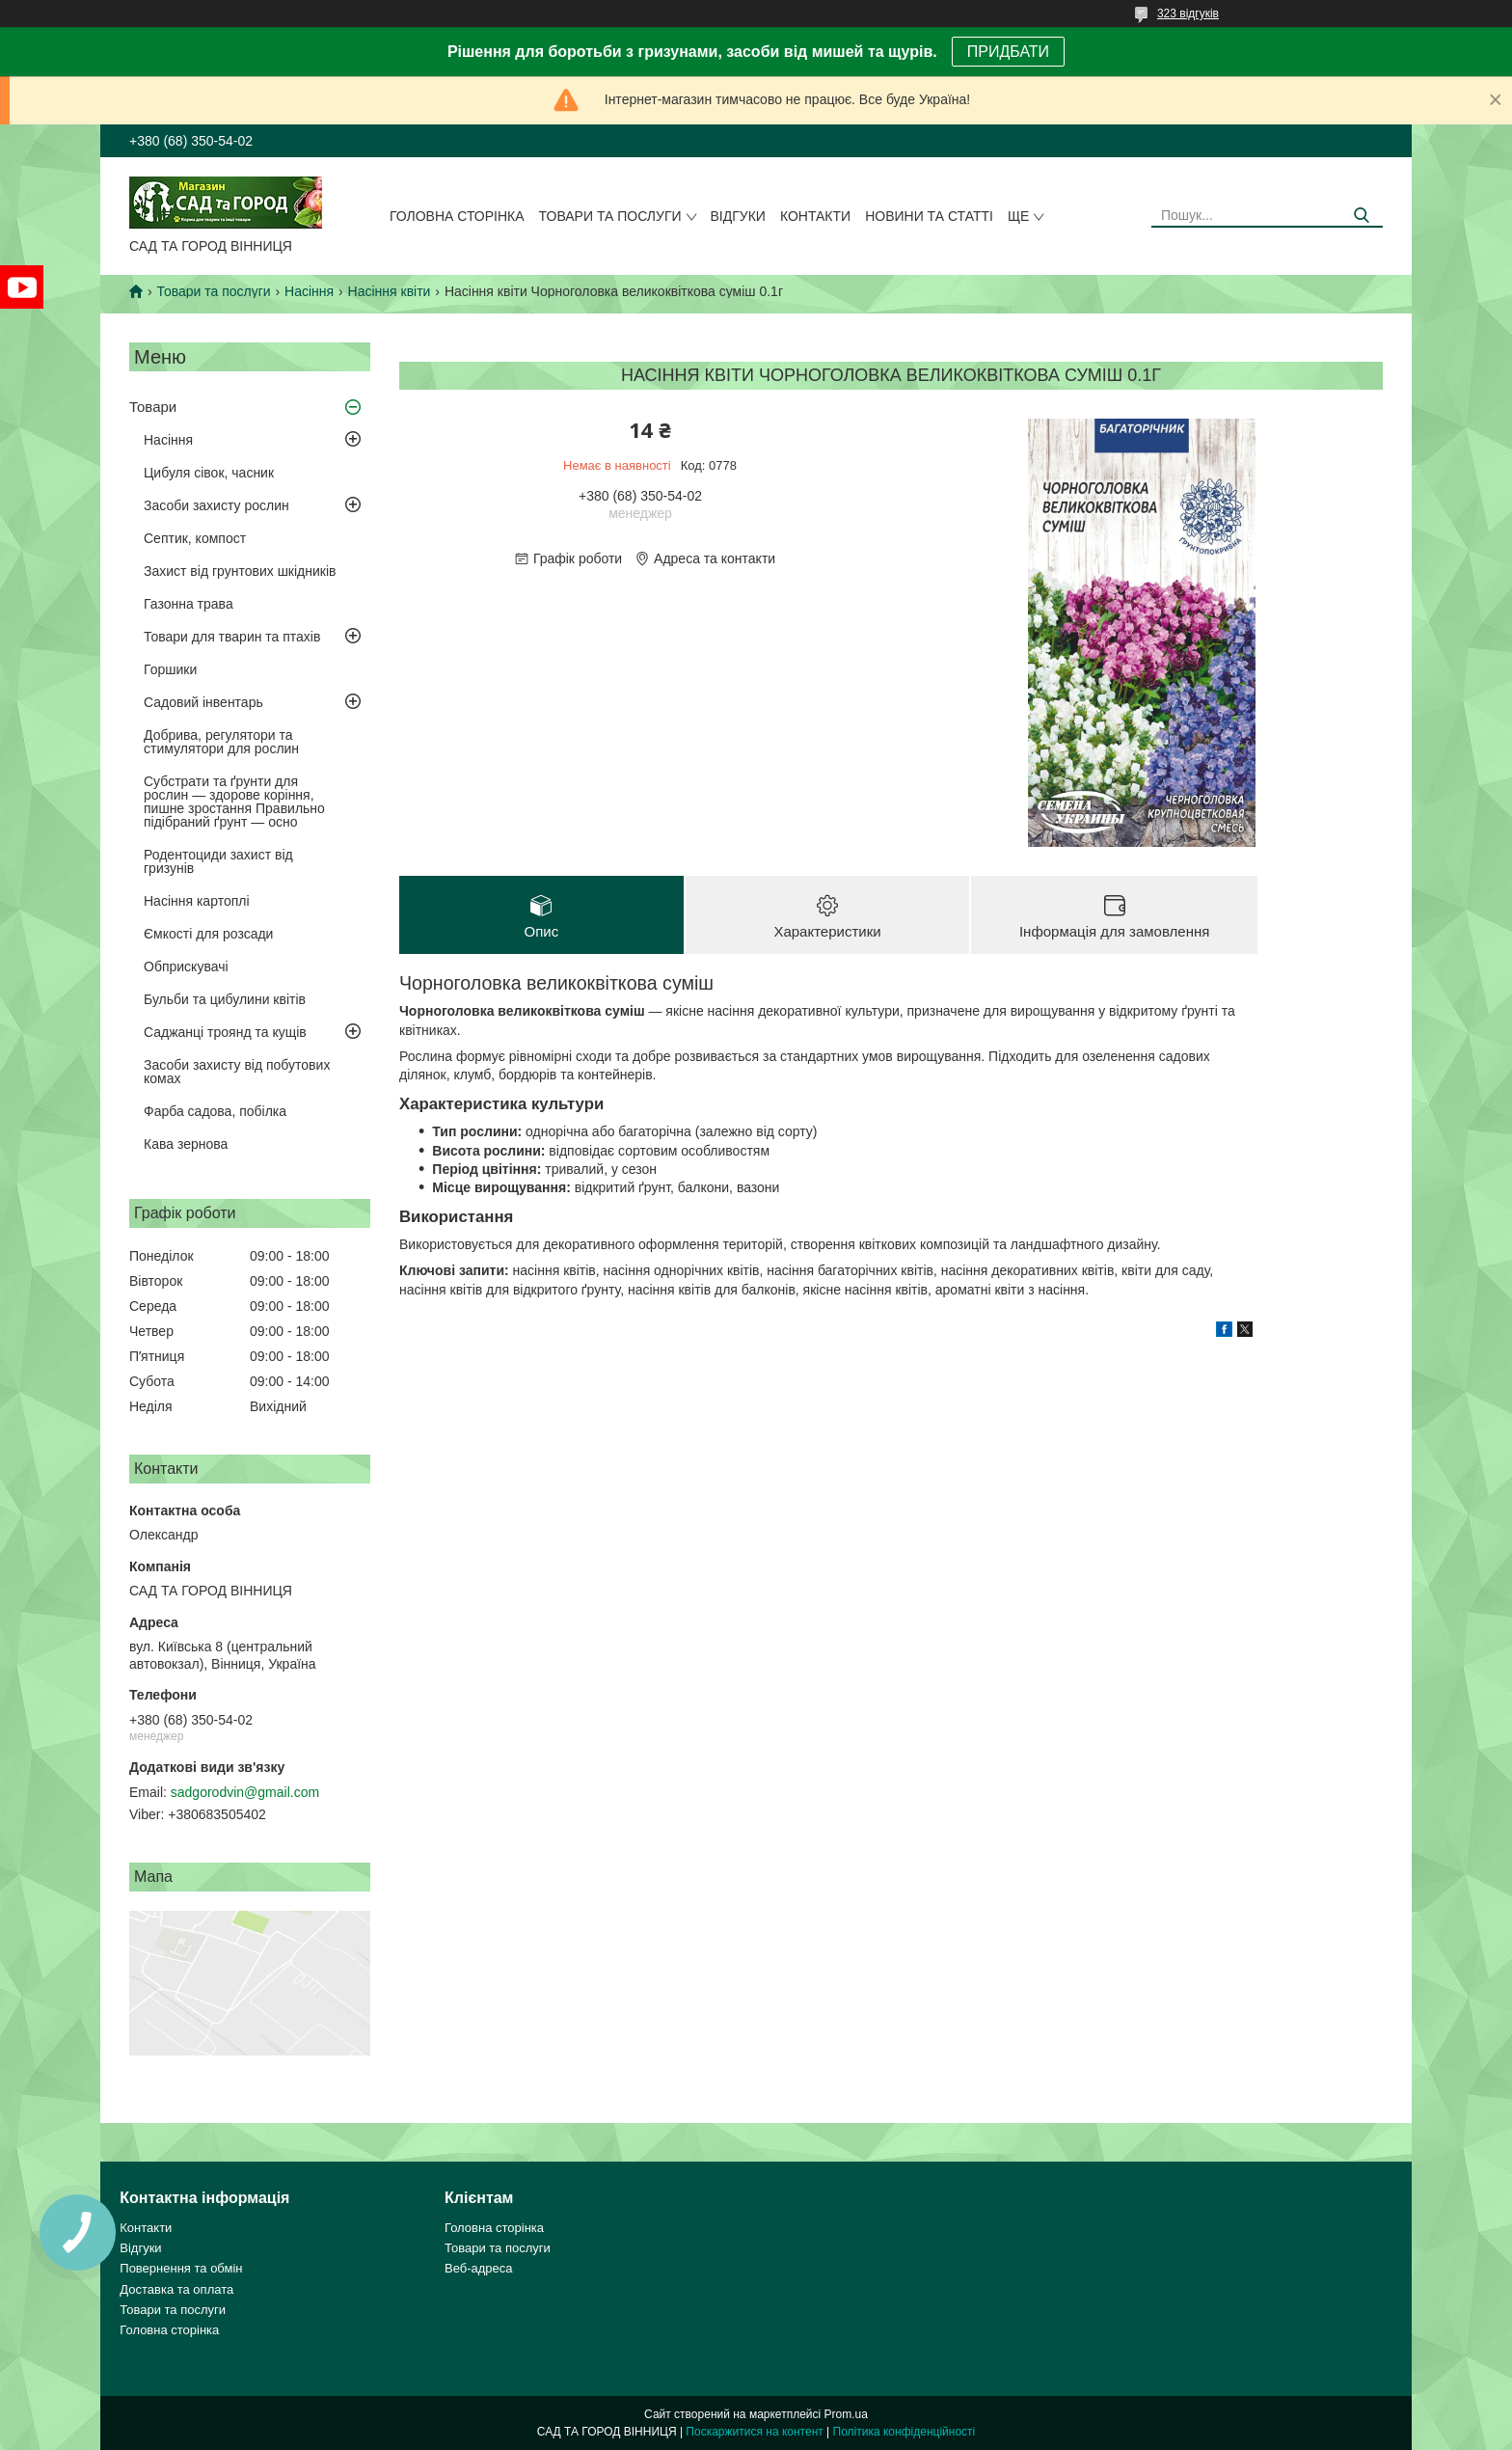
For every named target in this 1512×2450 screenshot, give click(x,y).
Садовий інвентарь (203, 702)
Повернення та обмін (181, 2268)
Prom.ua (846, 2414)
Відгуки (738, 216)
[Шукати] (1361, 216)
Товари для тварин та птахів (232, 636)
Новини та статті (929, 216)
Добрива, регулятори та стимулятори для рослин (221, 741)
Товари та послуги (610, 216)
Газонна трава (188, 604)
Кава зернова (186, 1144)
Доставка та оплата (176, 2289)
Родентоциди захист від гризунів (218, 861)
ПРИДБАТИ (1008, 51)
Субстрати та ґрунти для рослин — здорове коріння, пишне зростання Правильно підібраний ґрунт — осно (234, 802)
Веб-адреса (479, 2268)
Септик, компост (195, 538)
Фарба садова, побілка (215, 1111)
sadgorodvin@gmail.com (245, 1792)
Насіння (309, 291)
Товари (152, 406)
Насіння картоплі (197, 901)
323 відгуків (1188, 13)
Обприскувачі (186, 966)
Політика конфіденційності (904, 2431)
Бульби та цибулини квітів (225, 999)
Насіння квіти (389, 291)
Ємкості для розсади (208, 933)
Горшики (170, 669)
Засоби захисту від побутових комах (237, 1071)
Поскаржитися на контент (754, 2431)
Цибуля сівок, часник (209, 472)
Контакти (815, 216)
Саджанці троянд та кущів (225, 1032)
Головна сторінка (457, 216)
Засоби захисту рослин (216, 505)
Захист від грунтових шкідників (240, 571)
